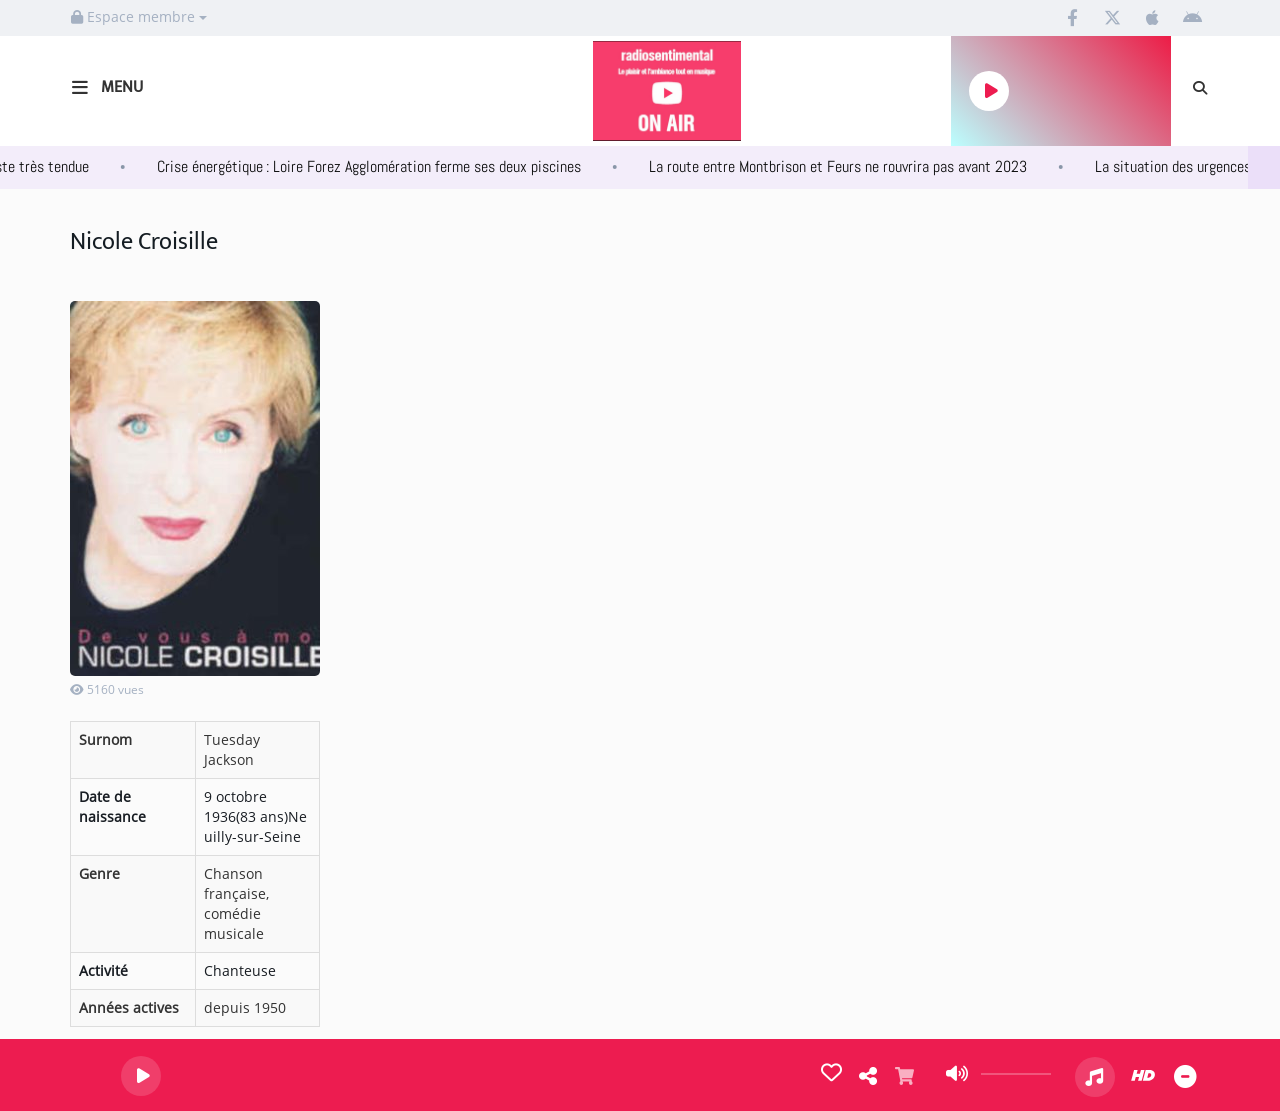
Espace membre (139, 16)
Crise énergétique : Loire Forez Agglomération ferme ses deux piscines (392, 166)
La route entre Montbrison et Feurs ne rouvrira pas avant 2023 (861, 166)
